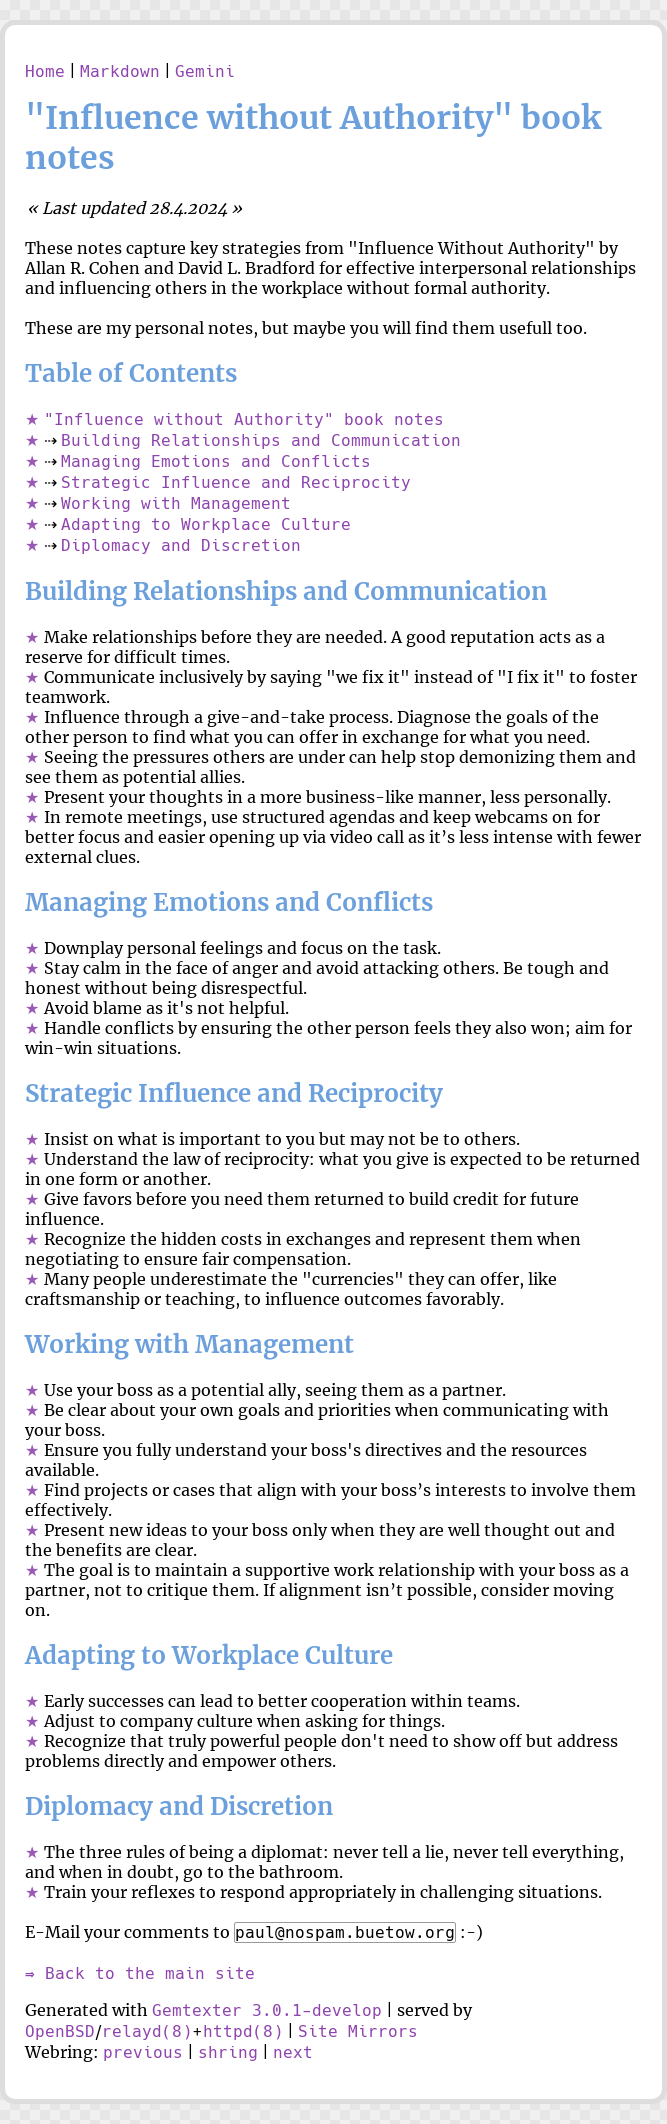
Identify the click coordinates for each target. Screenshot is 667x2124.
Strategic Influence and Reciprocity (236, 482)
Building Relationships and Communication (261, 440)
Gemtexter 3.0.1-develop (267, 2010)
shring (228, 2052)
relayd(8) (147, 2031)
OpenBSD (60, 2031)
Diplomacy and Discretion (181, 545)
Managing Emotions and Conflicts (216, 461)
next (293, 2052)
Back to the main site (150, 1973)
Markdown (120, 71)
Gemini (205, 71)
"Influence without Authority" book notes (244, 419)
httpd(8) (243, 2031)
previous (143, 2052)
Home (45, 71)
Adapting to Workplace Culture (206, 524)
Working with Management (176, 503)
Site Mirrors (358, 2031)
